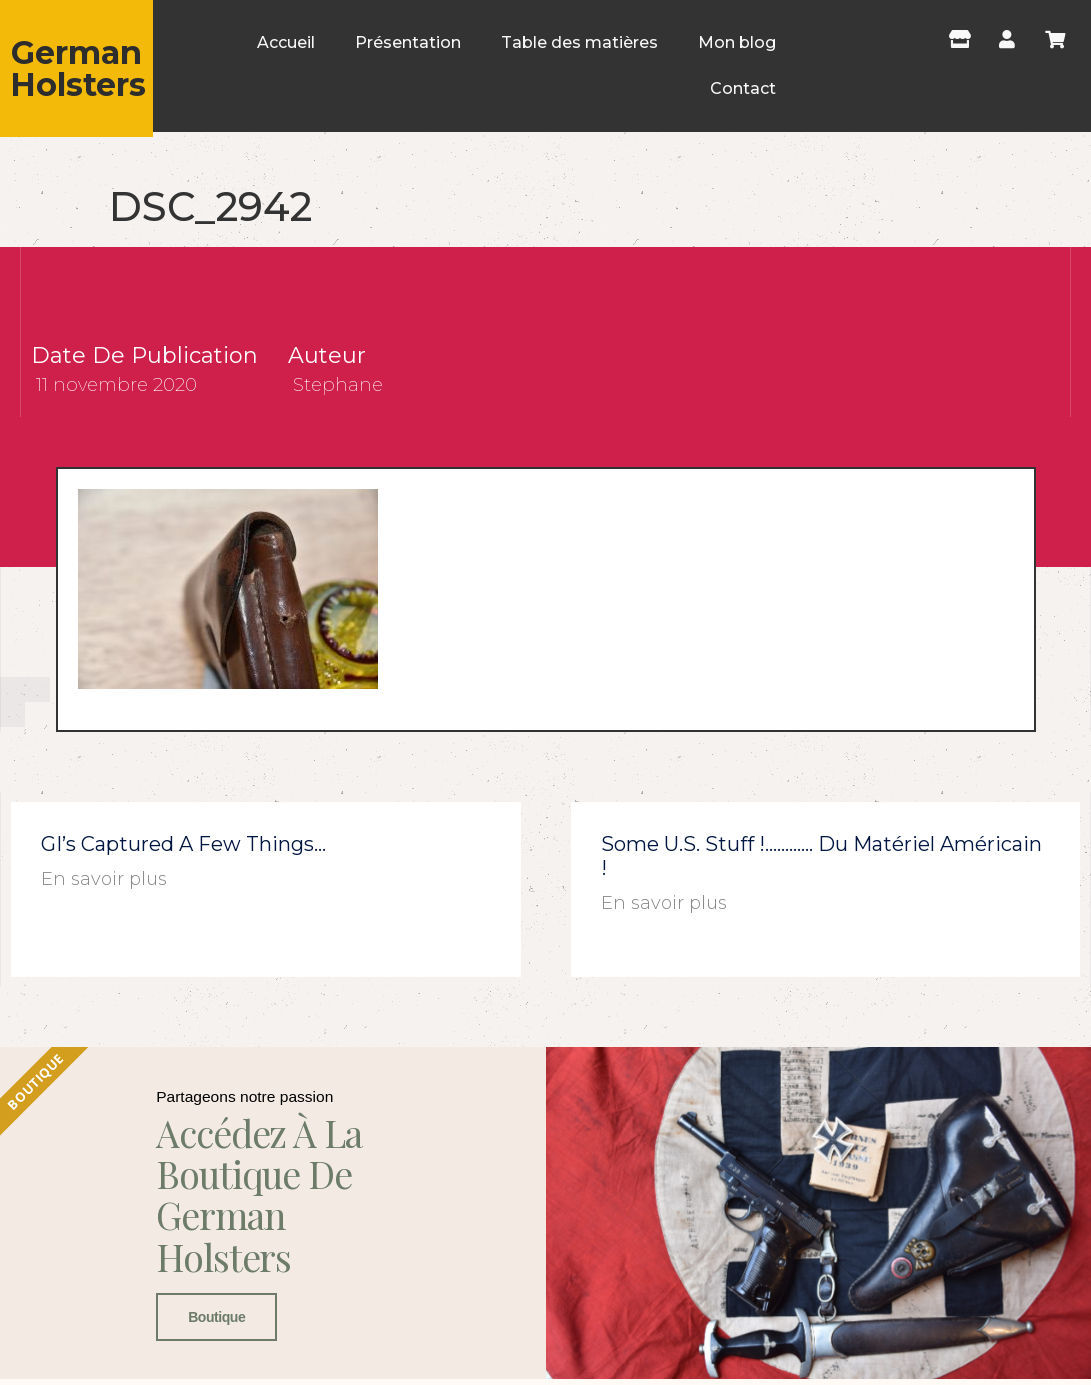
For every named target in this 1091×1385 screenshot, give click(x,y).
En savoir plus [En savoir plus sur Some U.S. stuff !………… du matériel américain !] (664, 903)
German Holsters (78, 68)
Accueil (286, 42)
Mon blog (737, 42)
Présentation (408, 42)
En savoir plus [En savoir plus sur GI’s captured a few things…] (104, 879)
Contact (743, 88)
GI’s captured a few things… (183, 844)
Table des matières (579, 42)
